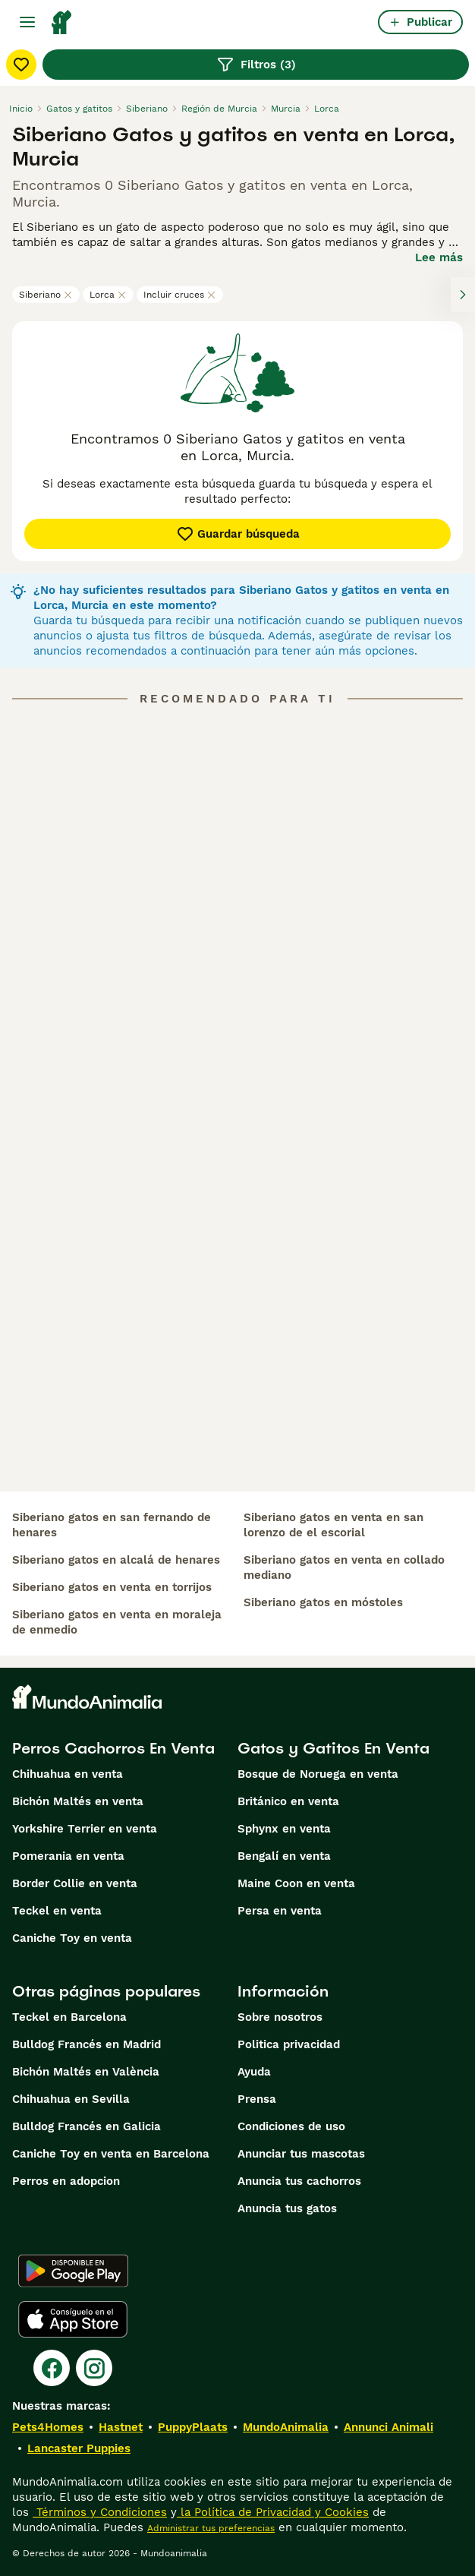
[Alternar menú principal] (27, 22)
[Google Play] (73, 2270)
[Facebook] (51, 2368)
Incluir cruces (179, 294)
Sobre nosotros (280, 2017)
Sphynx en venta (284, 1829)
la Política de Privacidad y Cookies (273, 2512)
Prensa (257, 2099)
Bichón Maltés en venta (77, 1801)
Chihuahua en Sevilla (71, 2099)
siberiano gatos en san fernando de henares (111, 1525)
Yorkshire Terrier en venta (84, 1829)
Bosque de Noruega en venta (318, 1774)
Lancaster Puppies (79, 2448)
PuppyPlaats (193, 2427)
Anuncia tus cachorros (299, 2181)
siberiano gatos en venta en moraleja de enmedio (117, 1622)
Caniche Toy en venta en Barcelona (110, 2154)
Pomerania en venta (68, 1856)
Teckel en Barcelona (69, 2017)
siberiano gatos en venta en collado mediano (344, 1567)
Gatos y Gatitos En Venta (333, 1748)
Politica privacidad (289, 2044)
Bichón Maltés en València (85, 2072)
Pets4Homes (47, 2427)
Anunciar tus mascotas (301, 2154)
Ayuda (254, 2072)
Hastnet (121, 2427)
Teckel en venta (57, 1911)
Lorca (108, 294)
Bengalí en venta (284, 1856)
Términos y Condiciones (100, 2512)
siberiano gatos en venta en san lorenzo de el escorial (333, 1525)
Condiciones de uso (291, 2126)
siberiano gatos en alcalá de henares (116, 1560)
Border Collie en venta (74, 1883)
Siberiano (46, 294)
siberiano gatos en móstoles (323, 1602)
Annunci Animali (388, 2427)
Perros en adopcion (66, 2181)
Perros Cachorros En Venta (113, 1748)
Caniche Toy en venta (72, 1938)
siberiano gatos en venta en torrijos (112, 1587)
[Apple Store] (73, 2319)
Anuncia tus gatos (287, 2208)
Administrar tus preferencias (211, 2528)
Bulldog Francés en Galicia (86, 2126)
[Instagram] (94, 2368)
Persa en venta (280, 1911)
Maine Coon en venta (296, 1883)
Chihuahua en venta (67, 1774)
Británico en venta (288, 1801)
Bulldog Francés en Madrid (86, 2044)
